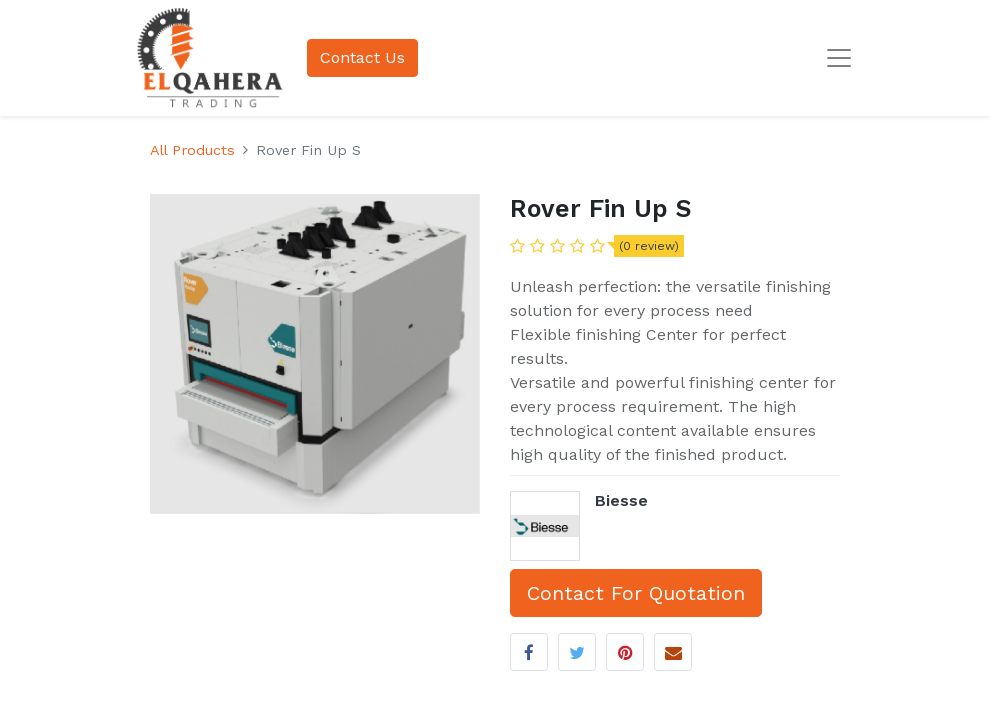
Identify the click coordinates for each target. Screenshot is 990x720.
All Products (192, 150)
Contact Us (362, 57)
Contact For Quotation (636, 593)
